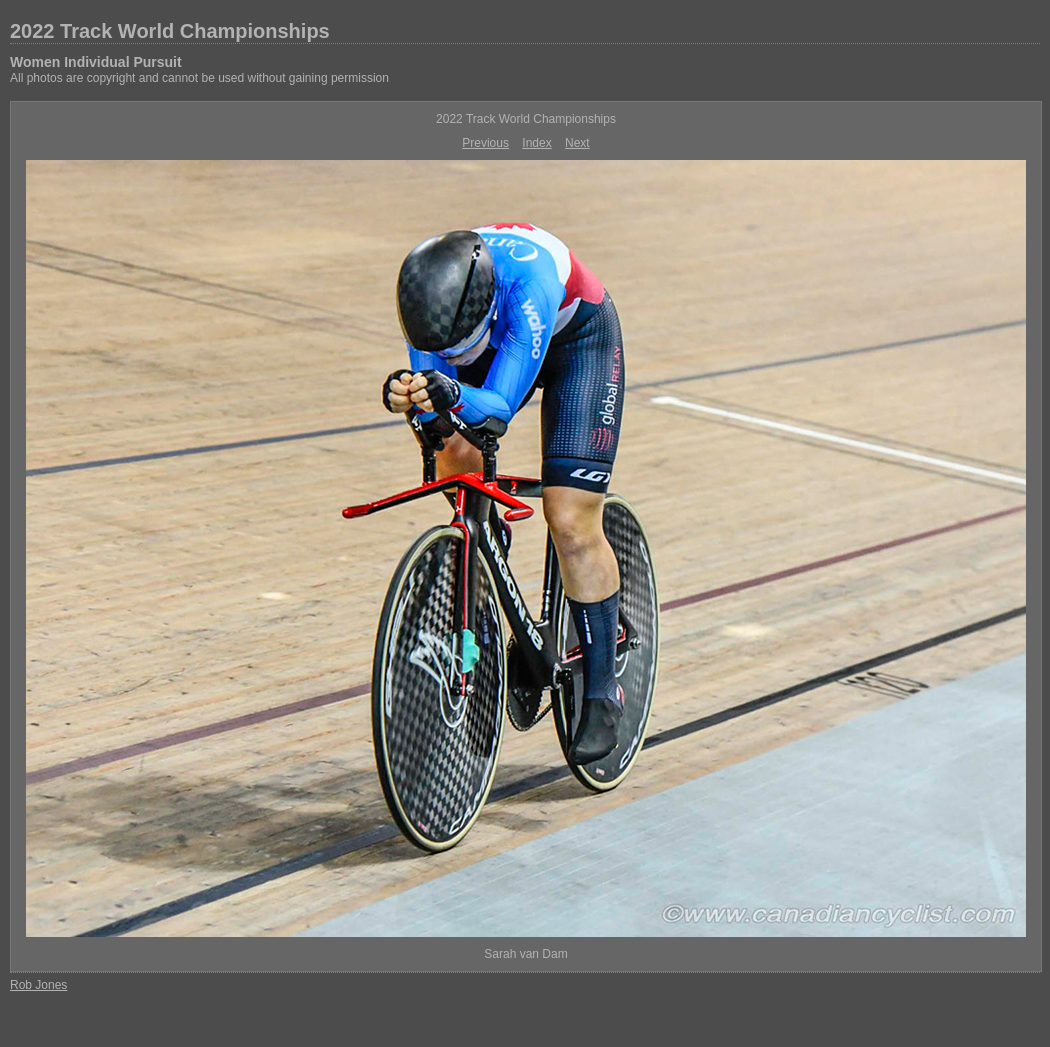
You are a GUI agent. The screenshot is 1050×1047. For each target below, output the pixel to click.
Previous (485, 143)
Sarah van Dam (525, 954)
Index (536, 143)
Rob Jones (38, 985)
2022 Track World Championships (170, 31)
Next (577, 143)
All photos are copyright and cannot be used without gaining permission (199, 78)
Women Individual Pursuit (96, 62)
